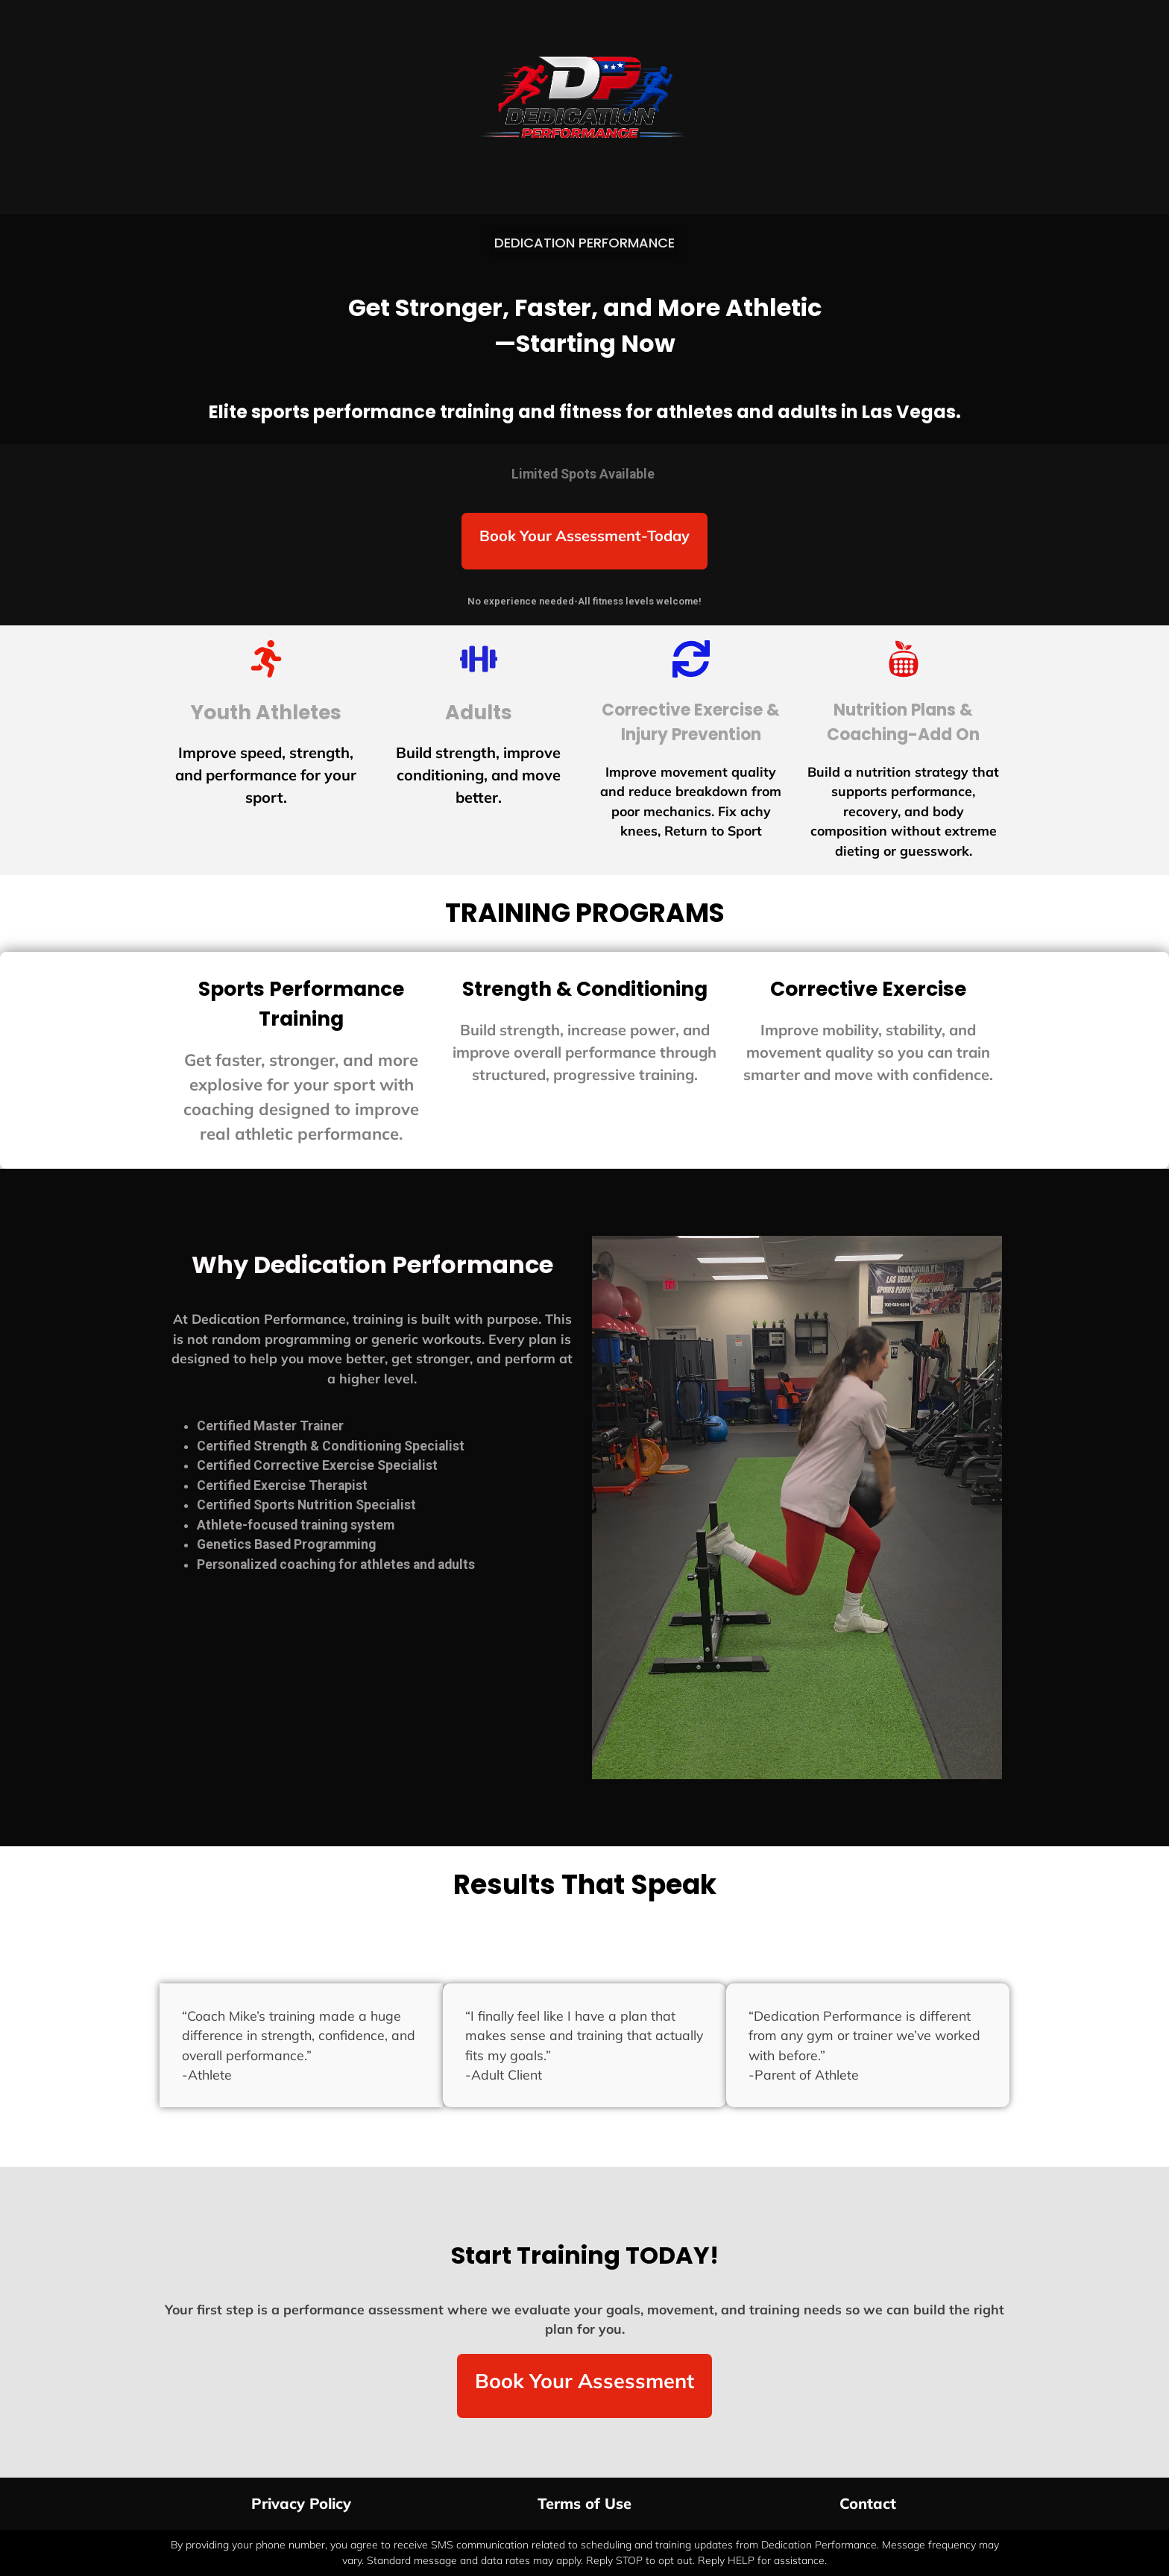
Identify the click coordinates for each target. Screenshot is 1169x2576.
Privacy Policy (301, 2503)
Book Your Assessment (584, 2380)
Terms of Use (584, 2503)
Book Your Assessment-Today (584, 535)
